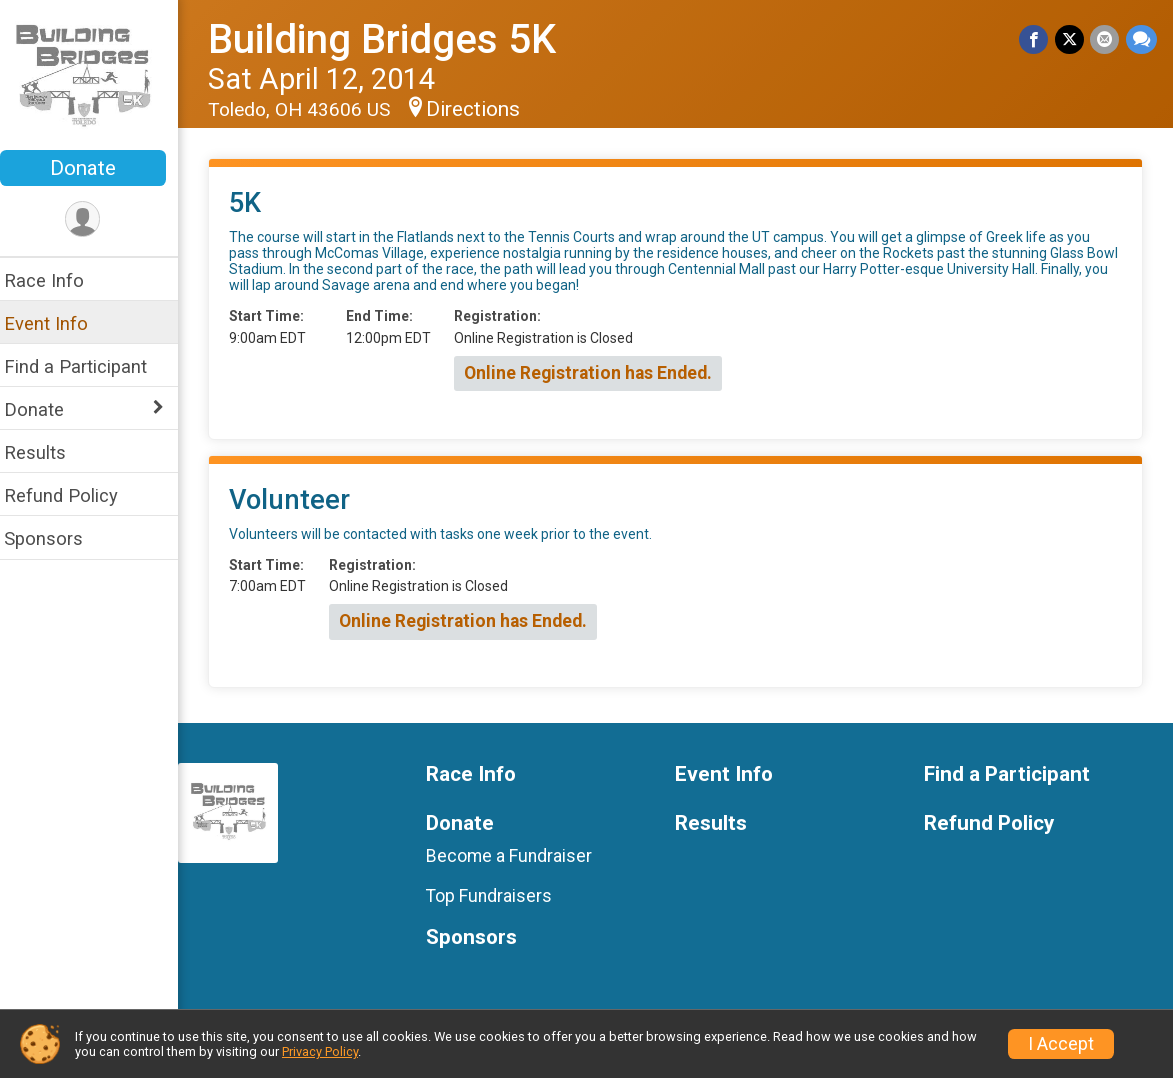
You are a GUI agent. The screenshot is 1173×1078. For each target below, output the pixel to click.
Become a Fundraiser (519, 856)
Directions (485, 109)
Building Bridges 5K (394, 39)
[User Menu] (95, 219)
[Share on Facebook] (1035, 39)
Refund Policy (73, 495)
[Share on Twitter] (1070, 39)
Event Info (58, 323)
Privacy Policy (320, 1051)
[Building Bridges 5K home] (95, 77)
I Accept (1061, 1044)
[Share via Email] (1105, 39)
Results (47, 452)
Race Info (56, 280)
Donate (95, 168)
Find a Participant (87, 366)
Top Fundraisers (499, 896)
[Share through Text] (1141, 39)
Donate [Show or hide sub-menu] (46, 409)
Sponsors (55, 538)
